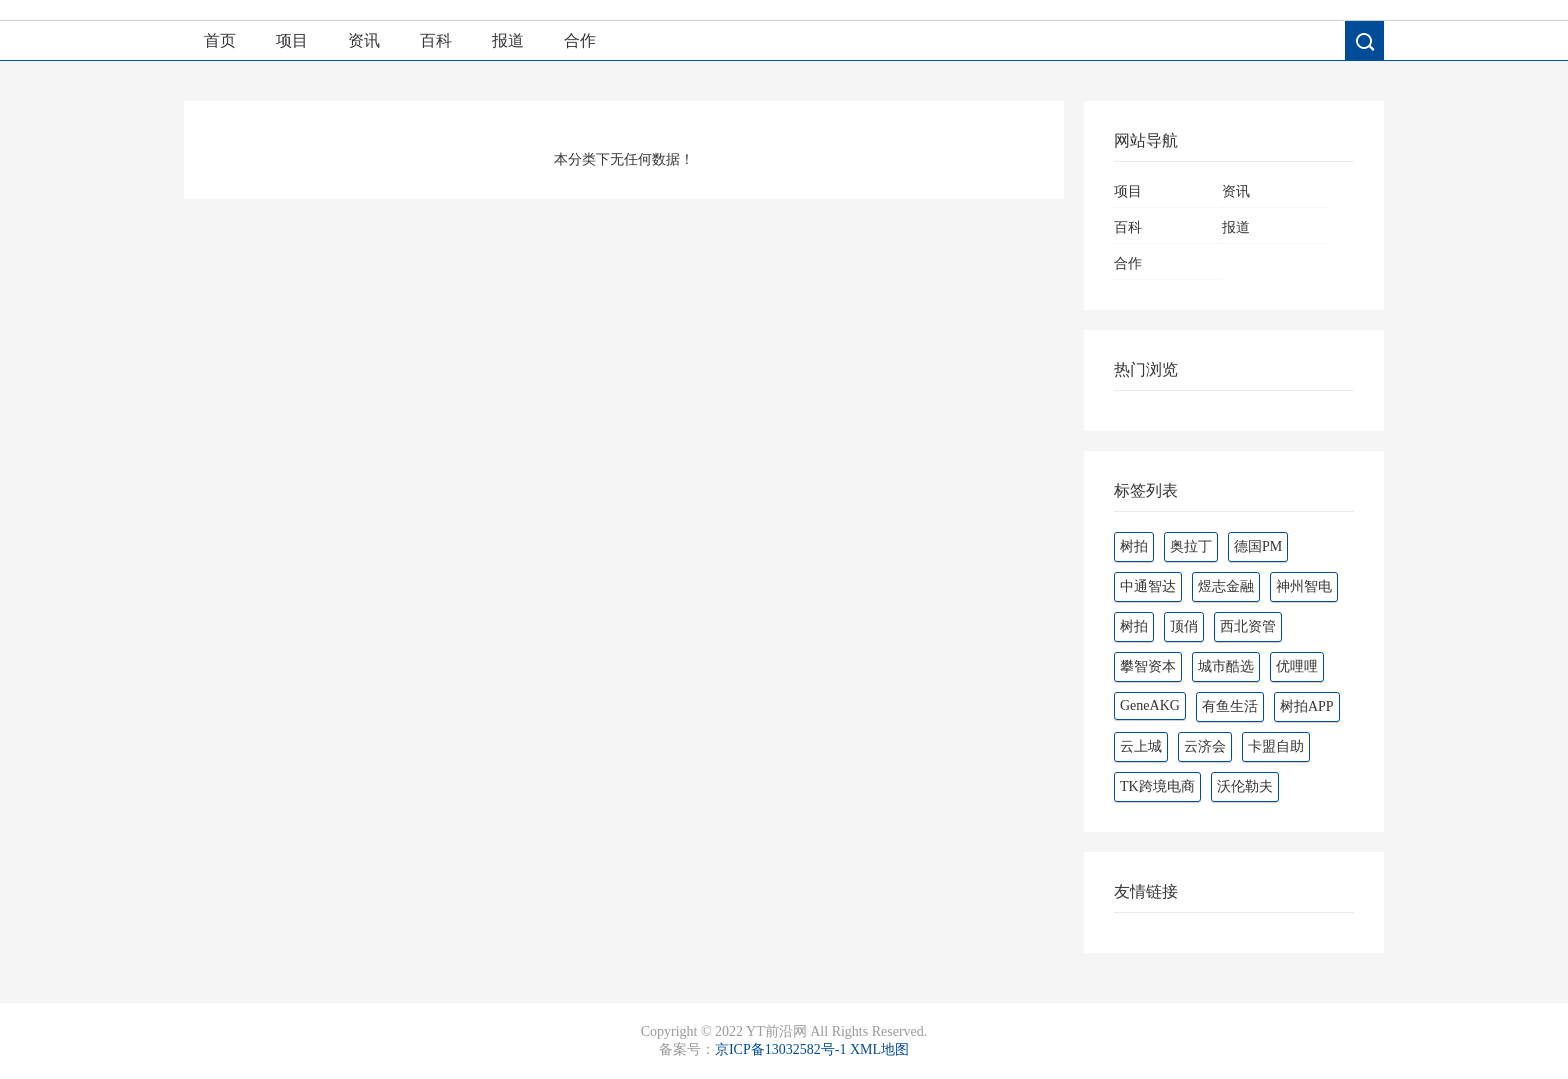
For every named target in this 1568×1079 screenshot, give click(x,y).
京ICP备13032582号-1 (780, 1049)
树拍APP (1307, 706)
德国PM (1258, 546)
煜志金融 (1226, 586)
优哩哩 (1297, 666)
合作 (580, 40)
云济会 (1205, 746)
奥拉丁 (1191, 546)
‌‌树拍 (1134, 626)
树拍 (1134, 546)
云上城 (1141, 746)
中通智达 (1148, 586)
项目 (292, 40)
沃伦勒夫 (1245, 786)
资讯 (364, 40)
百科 (436, 40)
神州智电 (1304, 586)
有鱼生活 (1230, 706)
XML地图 (879, 1049)
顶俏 (1184, 626)
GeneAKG (1150, 705)
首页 (220, 40)
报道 (508, 40)
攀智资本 (1148, 666)
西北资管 (1248, 626)
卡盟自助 (1276, 746)
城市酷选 (1226, 666)
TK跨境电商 (1157, 786)
